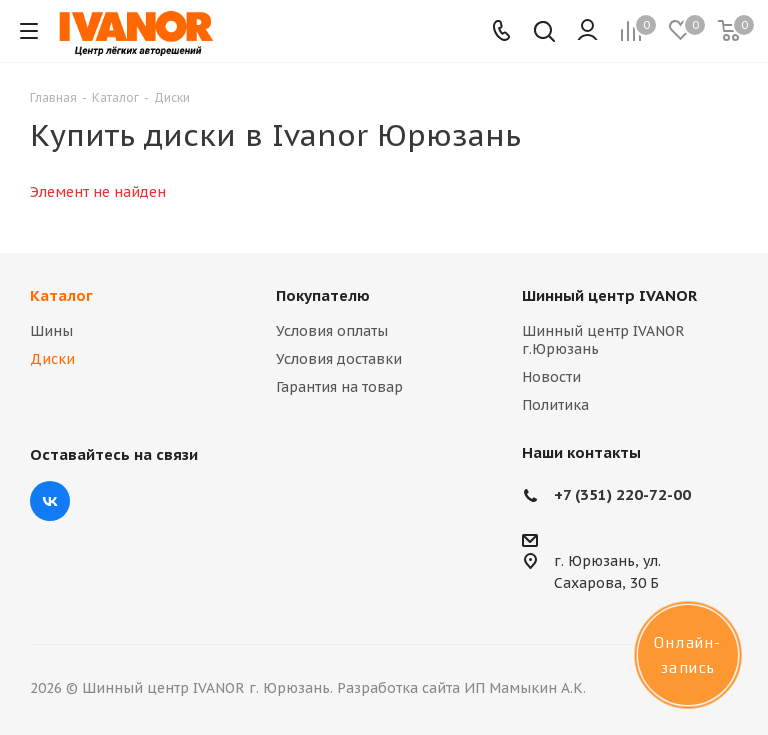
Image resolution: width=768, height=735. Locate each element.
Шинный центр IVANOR (609, 295)
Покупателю (323, 295)
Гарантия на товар (339, 387)
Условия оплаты (332, 331)
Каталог (61, 295)
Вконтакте (50, 501)
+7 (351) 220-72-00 (622, 494)
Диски (52, 359)
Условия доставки (339, 359)
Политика (555, 405)
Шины (51, 331)
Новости (551, 377)
